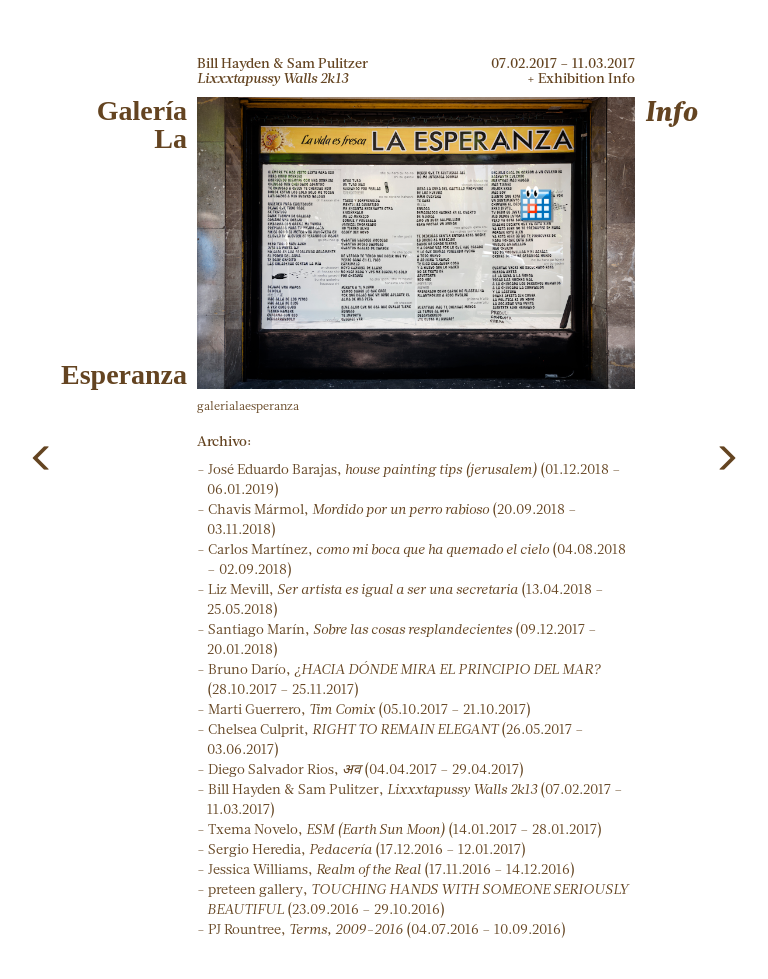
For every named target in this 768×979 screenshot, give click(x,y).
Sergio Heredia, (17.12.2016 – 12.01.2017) (367, 849)
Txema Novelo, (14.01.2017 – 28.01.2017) (405, 829)
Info (671, 110)
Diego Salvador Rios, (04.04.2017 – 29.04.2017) (366, 769)
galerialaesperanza (248, 405)
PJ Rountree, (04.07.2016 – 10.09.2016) (387, 929)
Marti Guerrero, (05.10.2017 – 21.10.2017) (369, 709)
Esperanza (124, 374)
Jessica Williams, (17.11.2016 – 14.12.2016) (391, 869)
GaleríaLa (142, 124)
